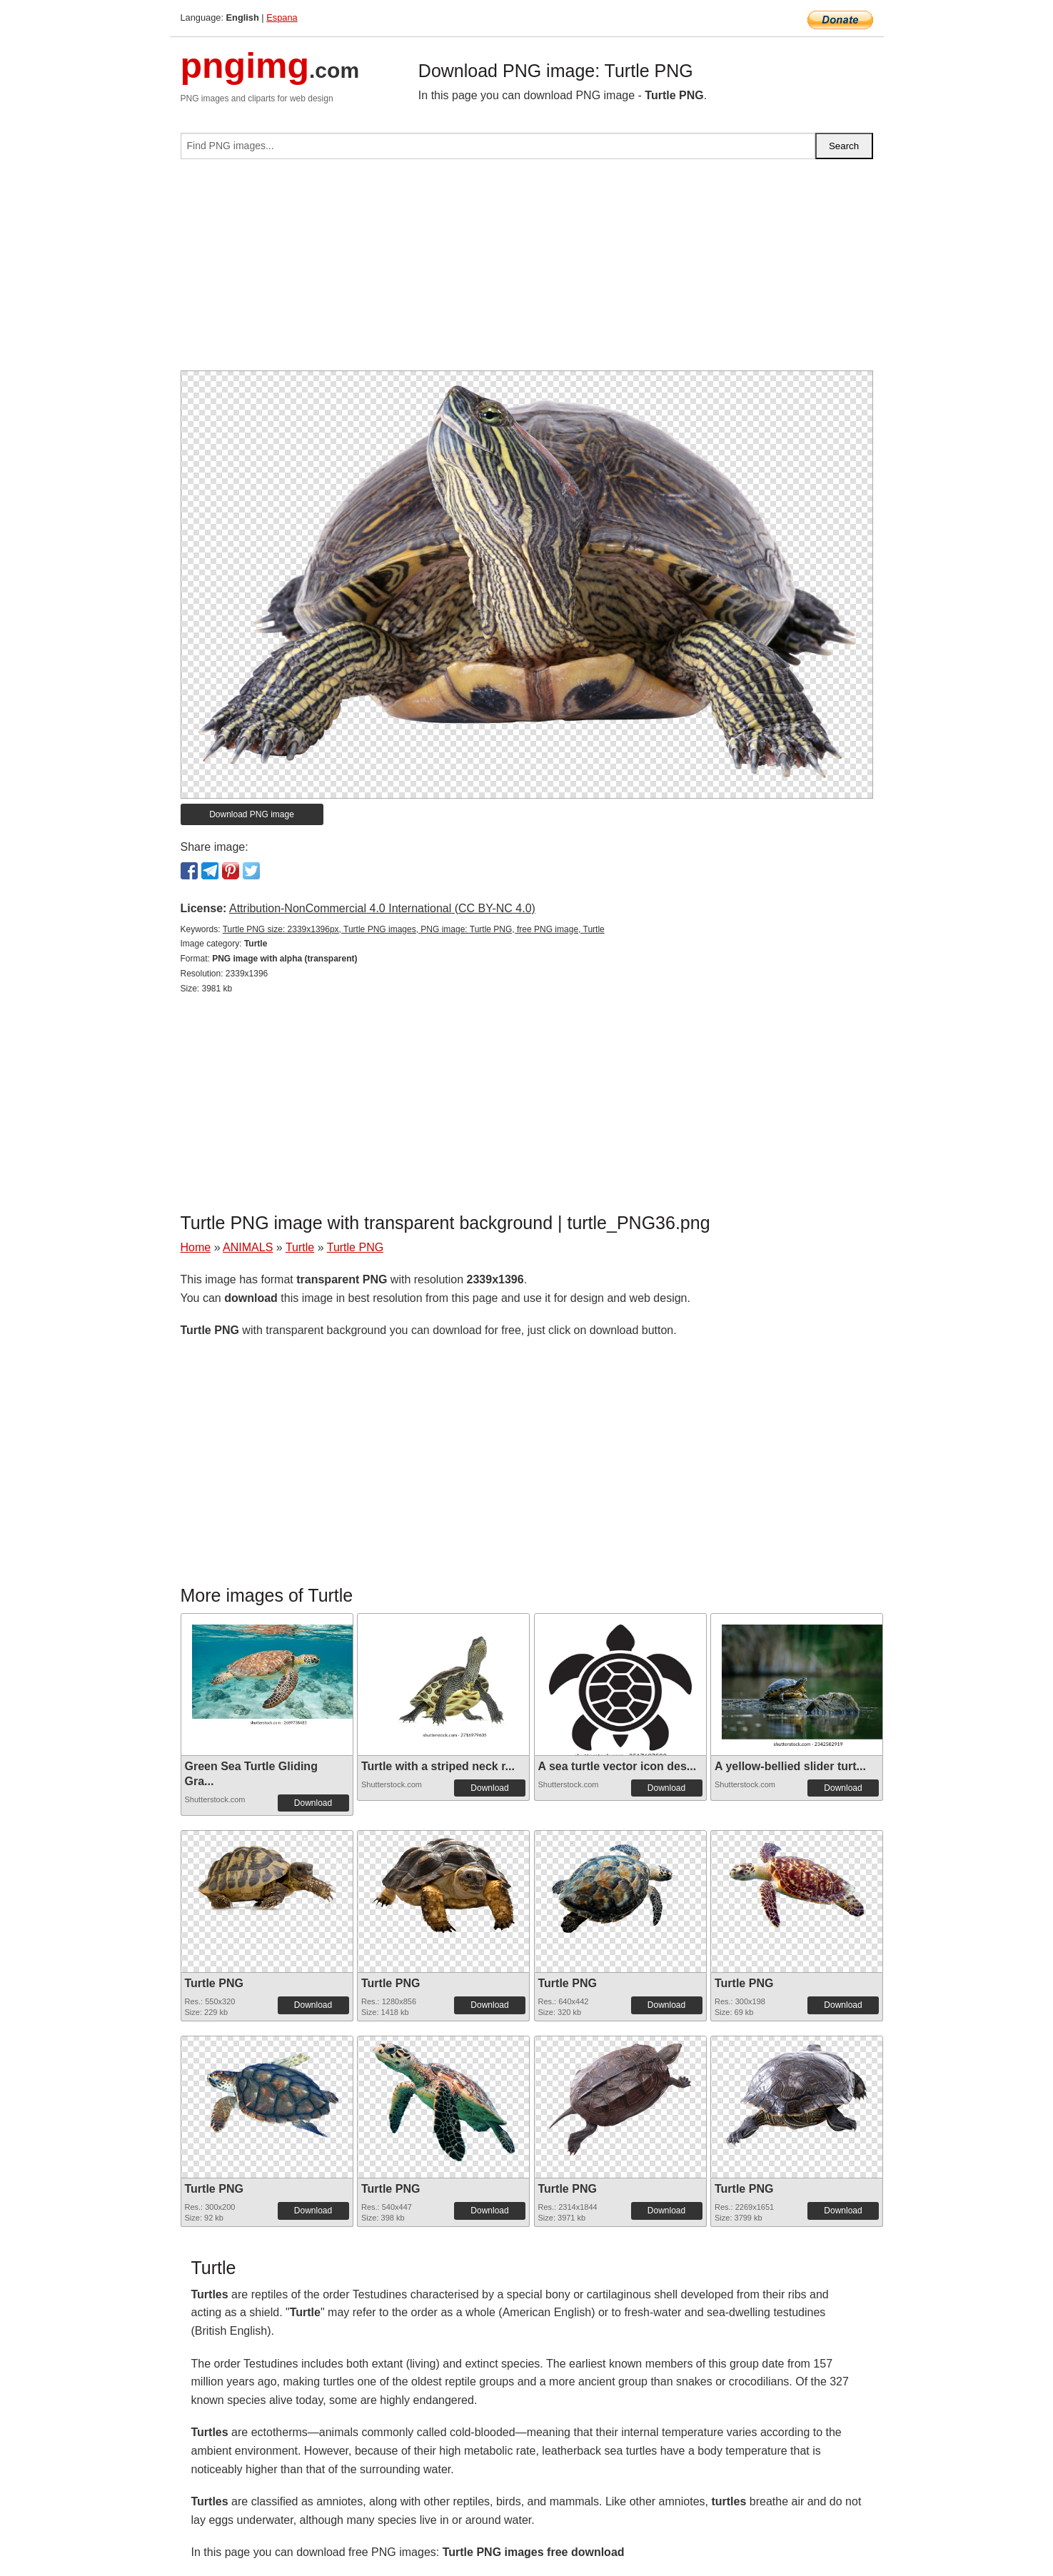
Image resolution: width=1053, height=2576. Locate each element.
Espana (281, 17)
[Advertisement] (527, 270)
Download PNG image (251, 814)
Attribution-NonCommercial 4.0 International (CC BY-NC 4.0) (382, 908)
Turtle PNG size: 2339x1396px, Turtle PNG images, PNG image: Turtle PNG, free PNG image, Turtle (414, 929)
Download (313, 1803)
